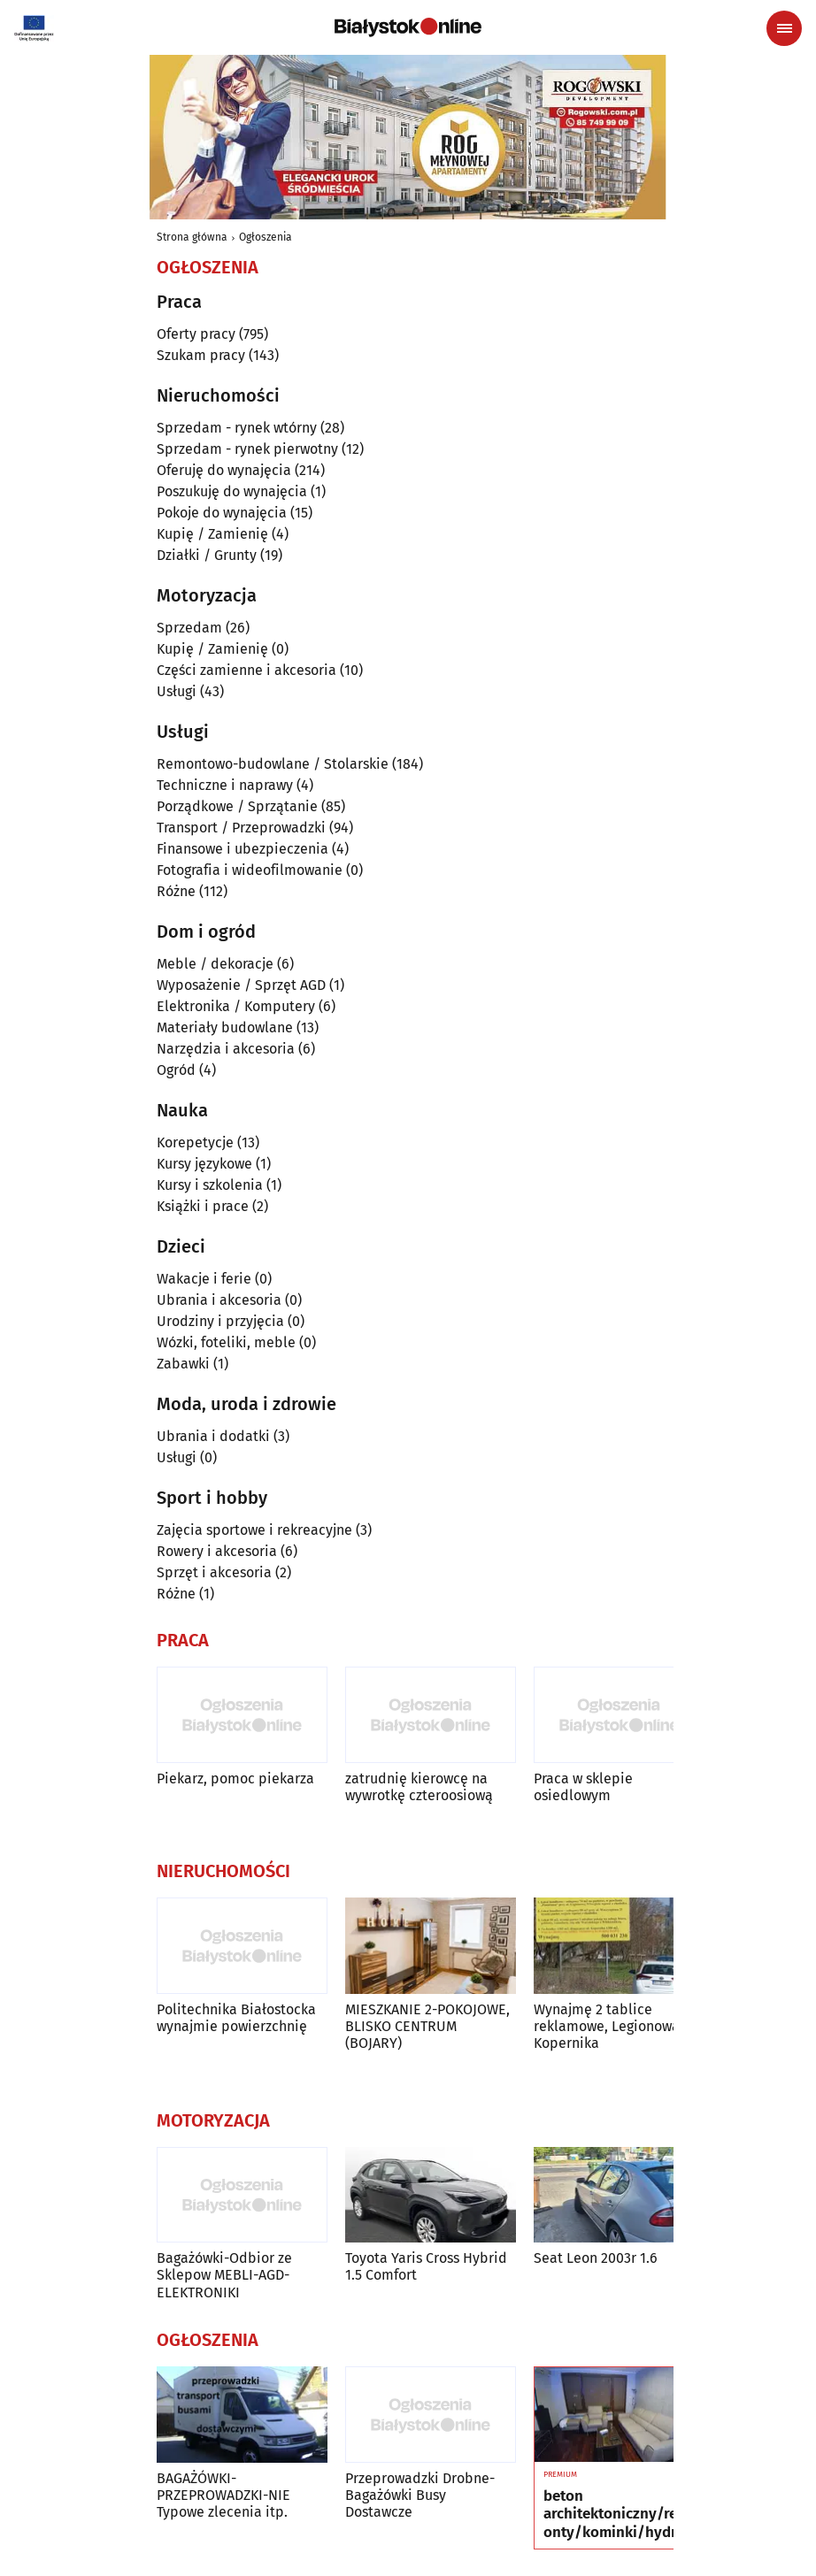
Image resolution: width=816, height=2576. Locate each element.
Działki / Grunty (207, 555)
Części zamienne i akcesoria (246, 670)
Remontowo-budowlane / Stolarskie (273, 763)
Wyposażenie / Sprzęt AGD (241, 985)
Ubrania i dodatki (213, 1436)
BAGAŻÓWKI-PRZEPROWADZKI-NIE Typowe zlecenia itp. (223, 2495)
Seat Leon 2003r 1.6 (596, 2258)
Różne (176, 891)
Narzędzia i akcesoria (226, 1048)
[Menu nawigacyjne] (784, 28)
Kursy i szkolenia (210, 1185)
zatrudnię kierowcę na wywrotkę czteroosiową (419, 1787)
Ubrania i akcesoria (219, 1300)
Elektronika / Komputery (236, 1006)
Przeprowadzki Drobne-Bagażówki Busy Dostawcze (420, 2495)
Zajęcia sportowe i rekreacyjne (254, 1530)
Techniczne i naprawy (225, 785)
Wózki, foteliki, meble (226, 1342)
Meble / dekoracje (215, 963)
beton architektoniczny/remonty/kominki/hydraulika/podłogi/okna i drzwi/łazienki (618, 2515)
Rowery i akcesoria (217, 1551)
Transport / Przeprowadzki (241, 827)
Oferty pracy (196, 334)
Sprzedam (189, 627)
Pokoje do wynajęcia (222, 512)
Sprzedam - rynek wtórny (237, 427)
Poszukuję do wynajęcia (232, 491)
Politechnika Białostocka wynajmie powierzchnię (236, 2018)
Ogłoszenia (265, 237)
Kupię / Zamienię (212, 533)
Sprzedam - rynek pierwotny (247, 449)
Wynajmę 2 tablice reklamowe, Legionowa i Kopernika (611, 2026)
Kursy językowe (204, 1163)
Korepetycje (195, 1142)
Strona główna (192, 237)
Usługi (176, 691)
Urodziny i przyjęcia (220, 1321)
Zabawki (183, 1363)
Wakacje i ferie (204, 1278)
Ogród (176, 1070)
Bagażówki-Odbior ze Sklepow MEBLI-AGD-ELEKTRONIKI (224, 2275)
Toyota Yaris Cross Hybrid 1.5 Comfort (426, 2266)
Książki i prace (203, 1206)
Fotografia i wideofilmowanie (250, 870)
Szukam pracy (201, 355)
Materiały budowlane (225, 1027)
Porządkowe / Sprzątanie (237, 806)
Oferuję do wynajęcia (224, 470)
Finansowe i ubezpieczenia (242, 848)
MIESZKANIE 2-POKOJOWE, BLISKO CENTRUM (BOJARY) (427, 2026)
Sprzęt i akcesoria (214, 1572)
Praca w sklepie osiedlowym (583, 1787)
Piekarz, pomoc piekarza (235, 1778)
